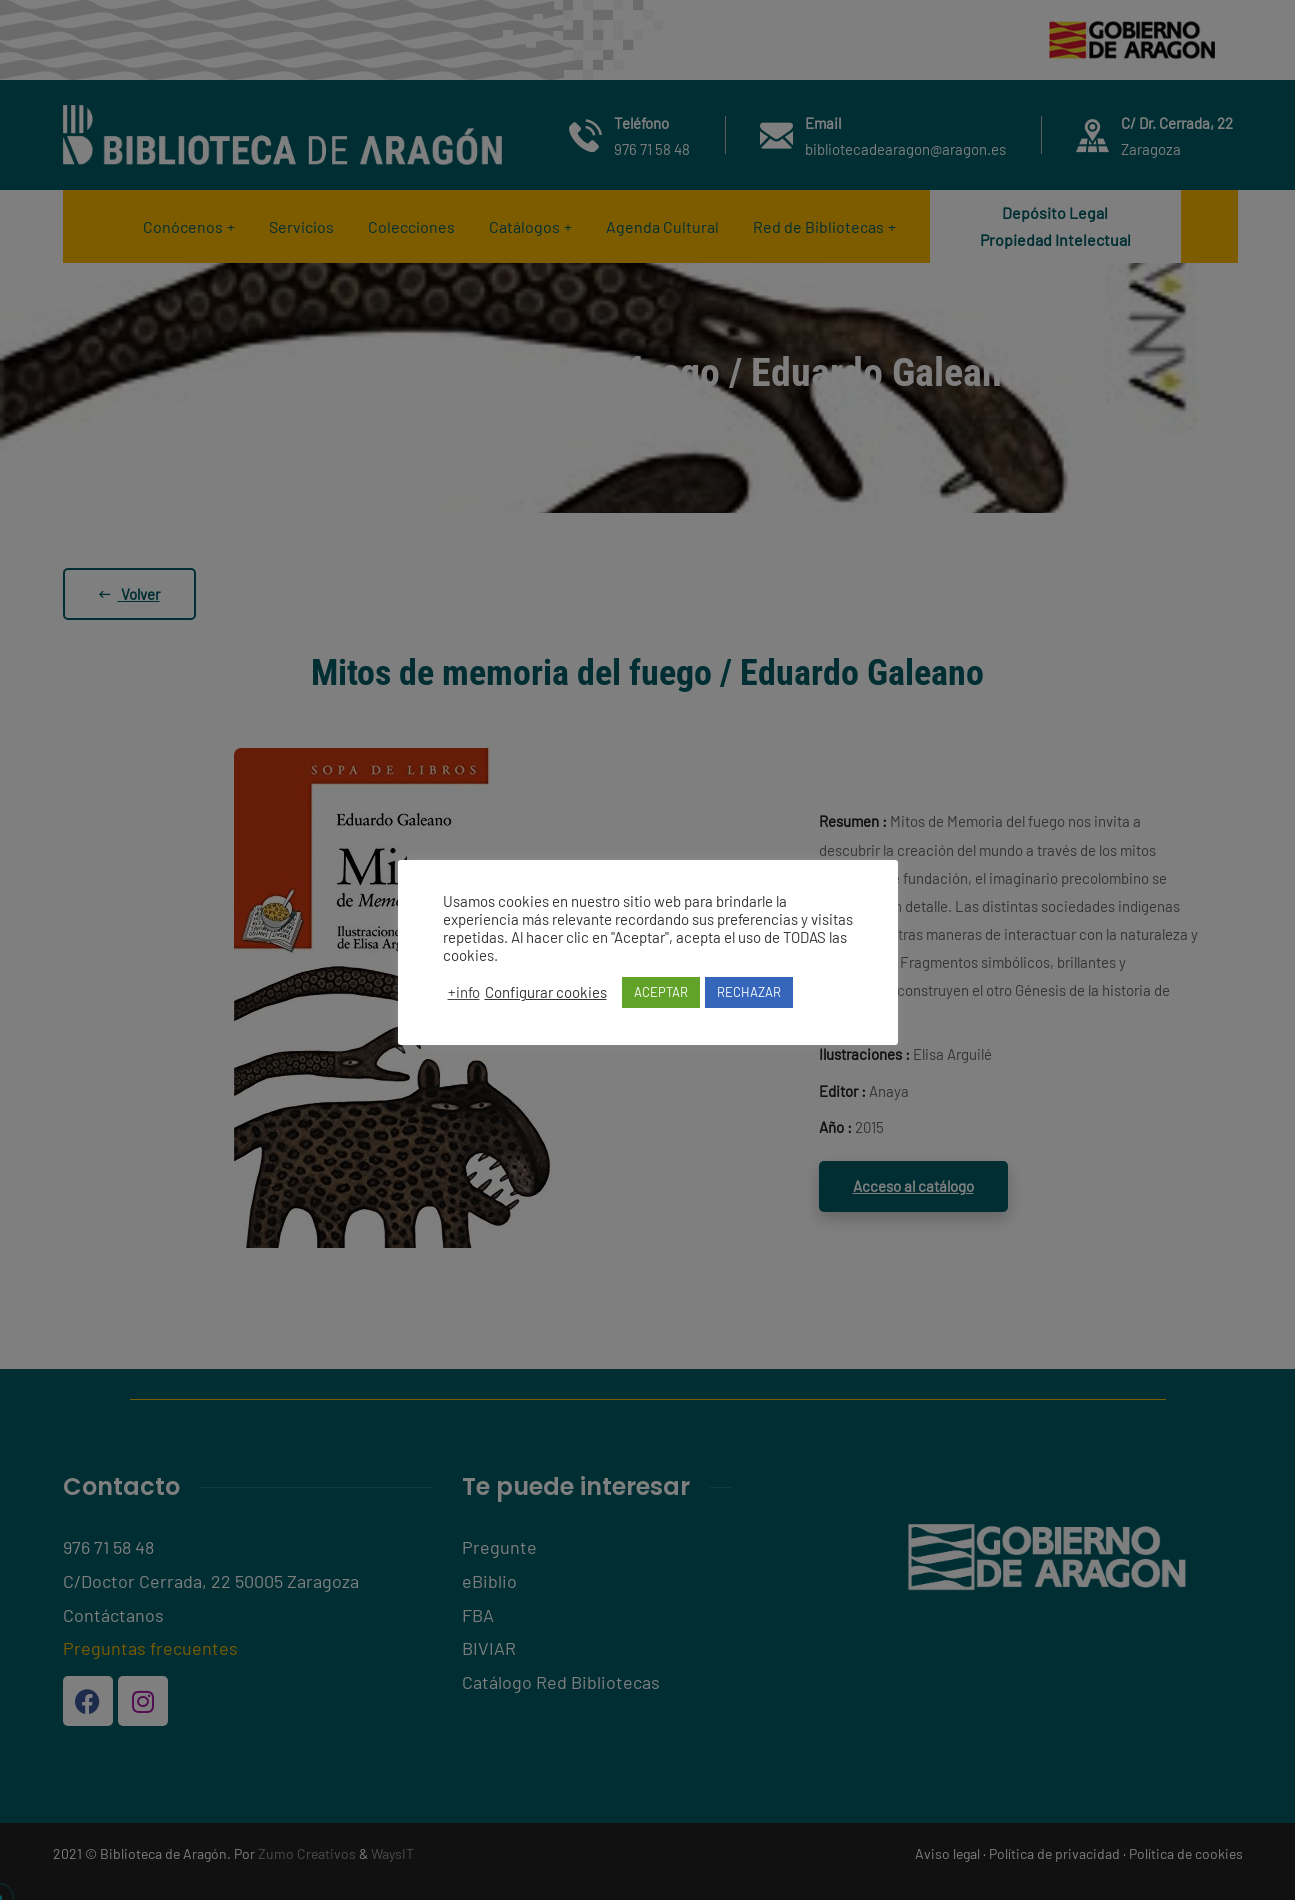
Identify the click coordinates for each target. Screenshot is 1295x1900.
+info (464, 992)
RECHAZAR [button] (749, 992)
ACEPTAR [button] (661, 992)
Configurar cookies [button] (546, 992)
